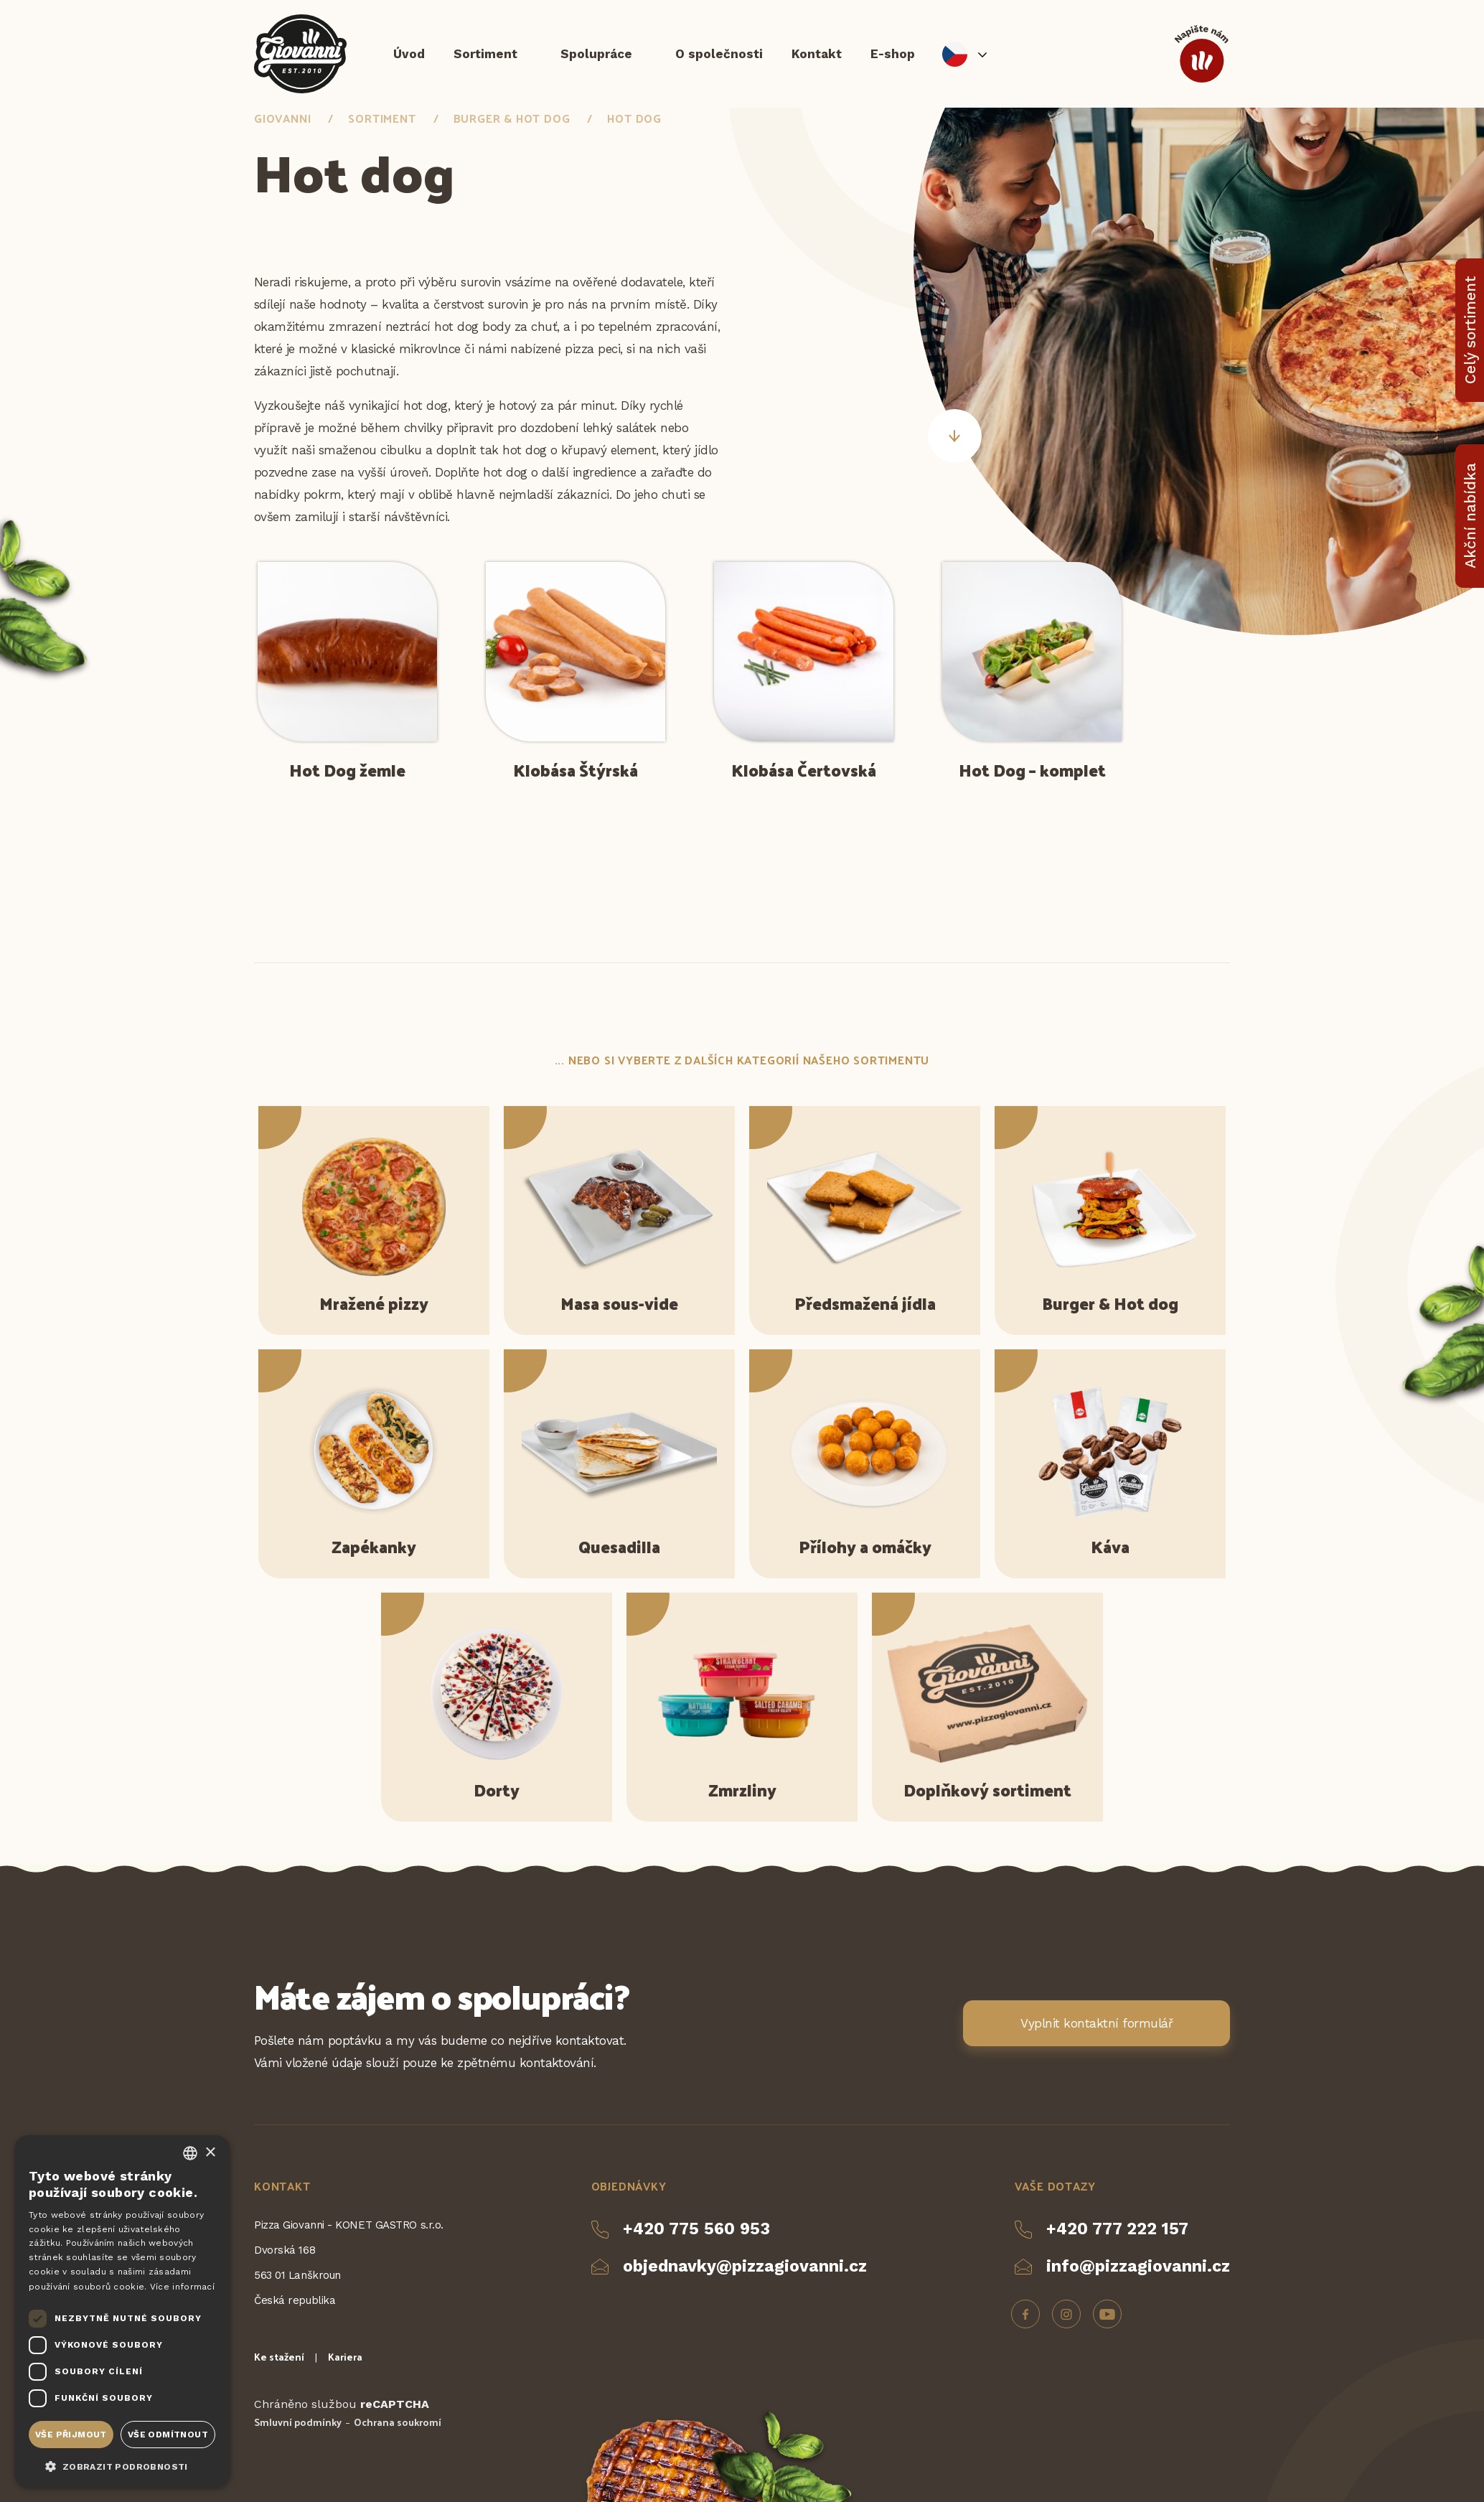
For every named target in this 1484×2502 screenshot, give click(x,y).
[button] (122, 2465)
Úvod (409, 54)
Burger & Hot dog (512, 118)
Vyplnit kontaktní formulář (1096, 2023)
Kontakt (817, 54)
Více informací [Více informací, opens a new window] (182, 2287)
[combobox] (190, 2153)
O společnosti (719, 54)
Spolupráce (596, 54)
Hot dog (634, 118)
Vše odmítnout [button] (168, 2435)
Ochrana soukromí (397, 2422)
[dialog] (122, 2311)
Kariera (345, 2357)
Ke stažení (279, 2357)
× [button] (210, 2152)
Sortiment (485, 54)
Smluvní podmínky (298, 2422)
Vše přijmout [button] (71, 2435)
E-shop (892, 54)
